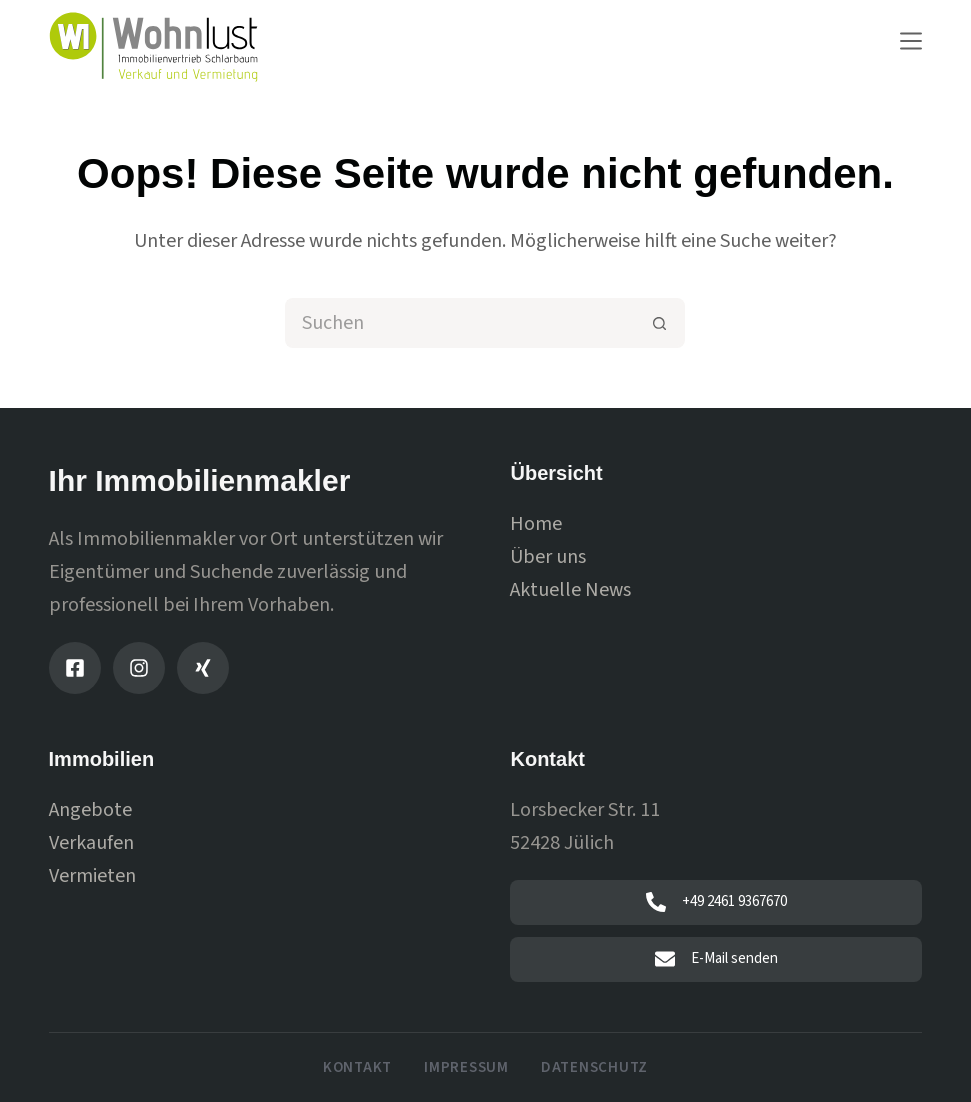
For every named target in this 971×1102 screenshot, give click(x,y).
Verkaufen (91, 843)
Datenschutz (594, 1068)
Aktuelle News (570, 590)
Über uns (548, 557)
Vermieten (92, 876)
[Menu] (911, 41)
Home (536, 524)
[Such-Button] (660, 323)
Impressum (466, 1068)
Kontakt (357, 1068)
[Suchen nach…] (460, 323)
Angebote (90, 810)
